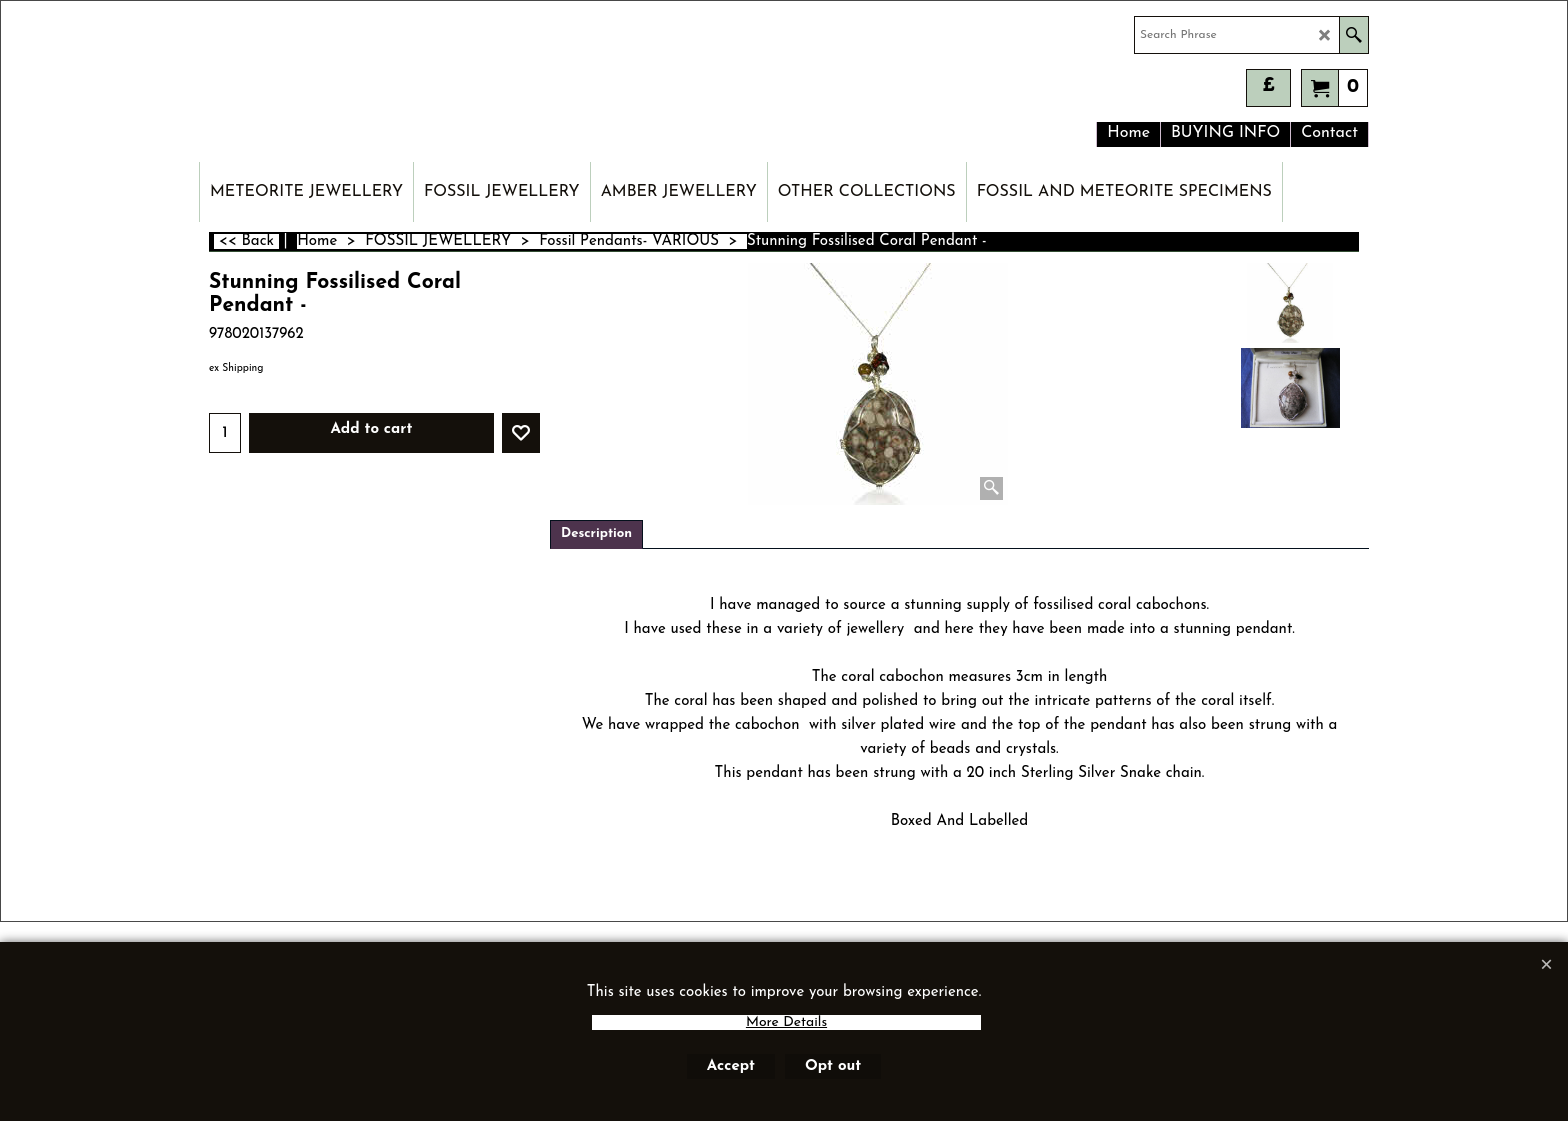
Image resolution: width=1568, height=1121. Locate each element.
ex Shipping (236, 368)
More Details (786, 1022)
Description (596, 533)
